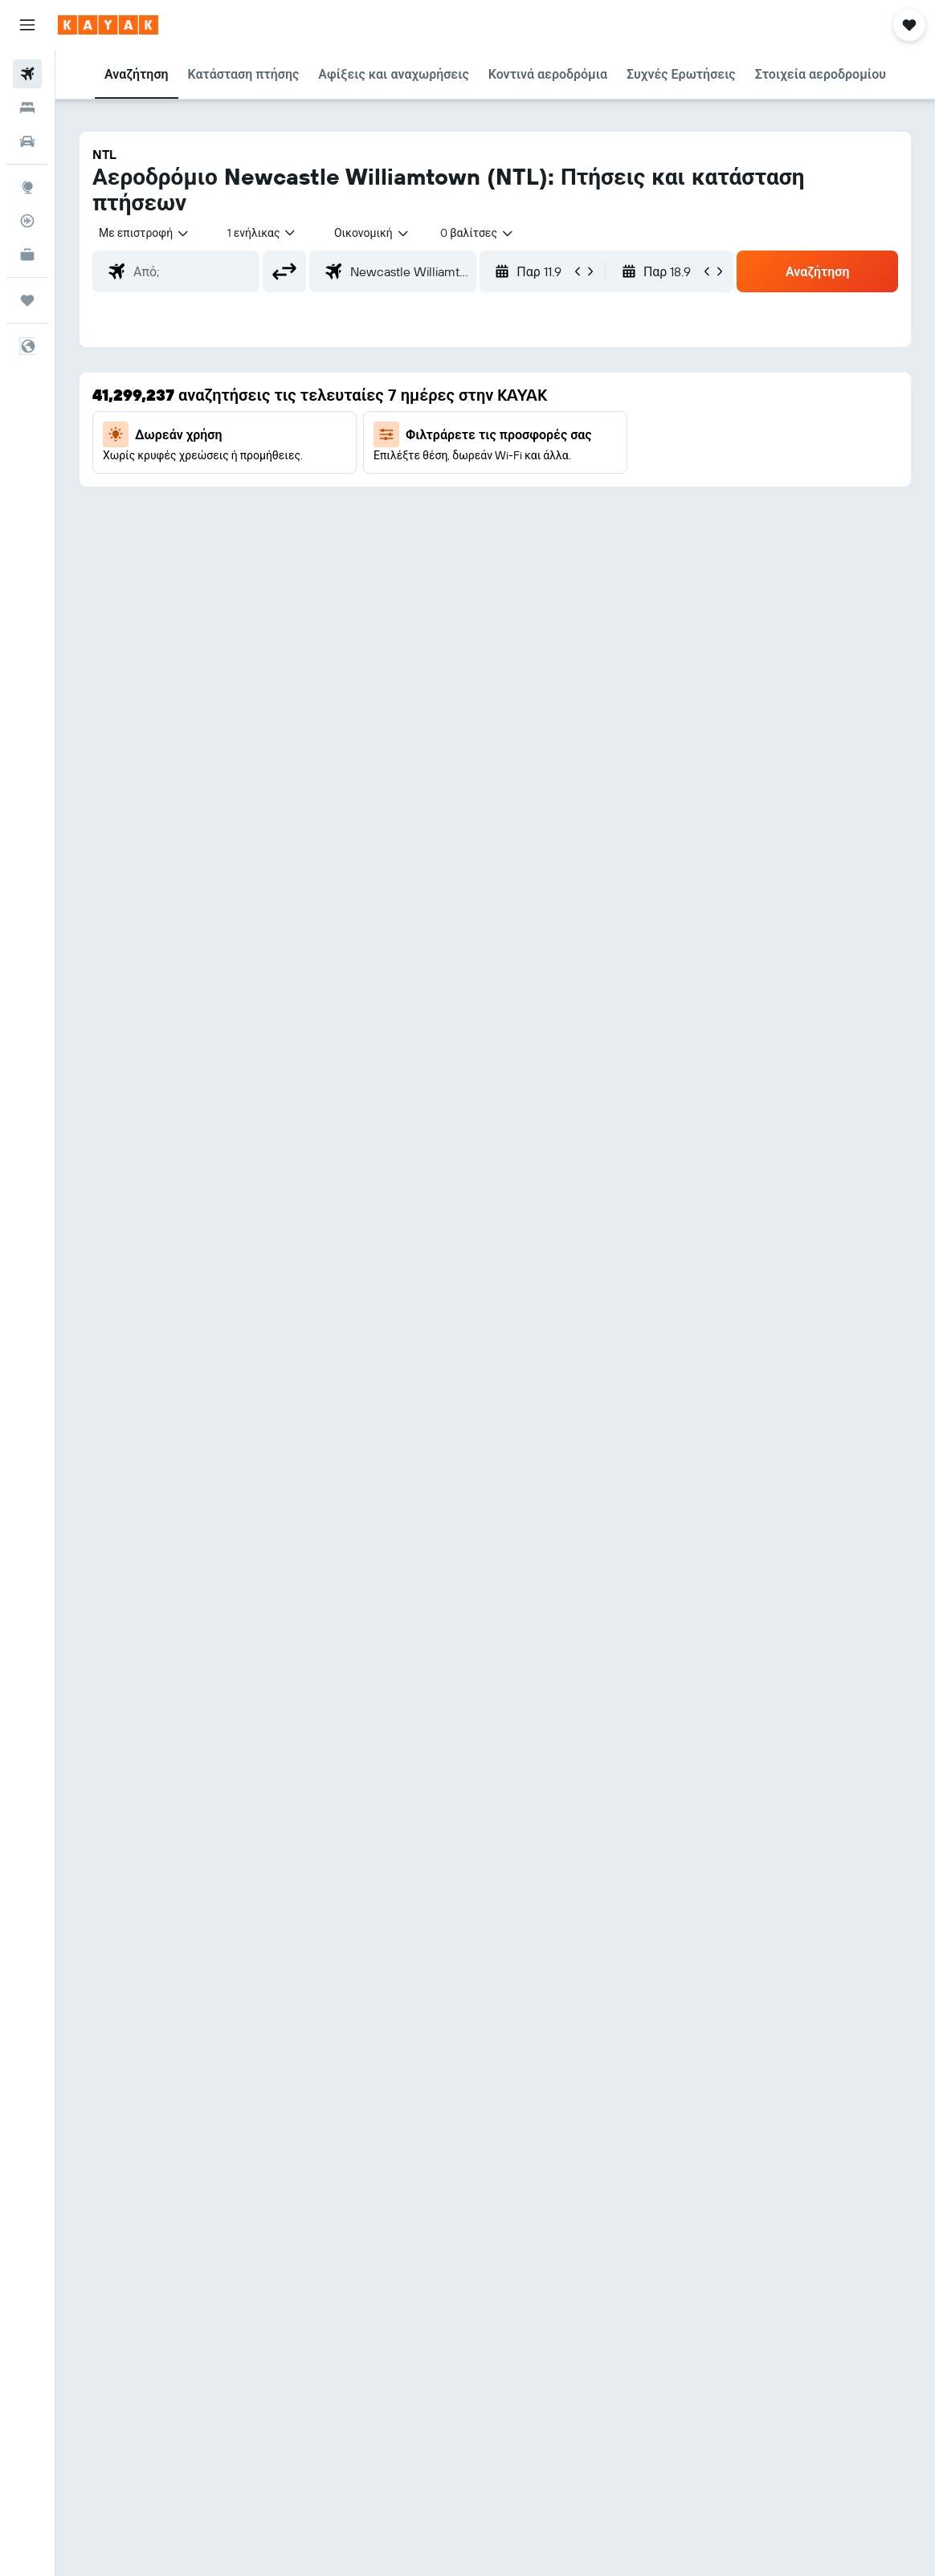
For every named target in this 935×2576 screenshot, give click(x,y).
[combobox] (372, 233)
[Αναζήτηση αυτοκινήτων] (27, 141)
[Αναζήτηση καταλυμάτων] (27, 108)
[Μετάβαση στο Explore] (27, 187)
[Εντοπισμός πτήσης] (27, 221)
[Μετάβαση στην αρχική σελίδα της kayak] (108, 25)
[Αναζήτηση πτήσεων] (27, 74)
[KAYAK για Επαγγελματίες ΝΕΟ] (27, 254)
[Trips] (27, 300)
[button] (27, 25)
